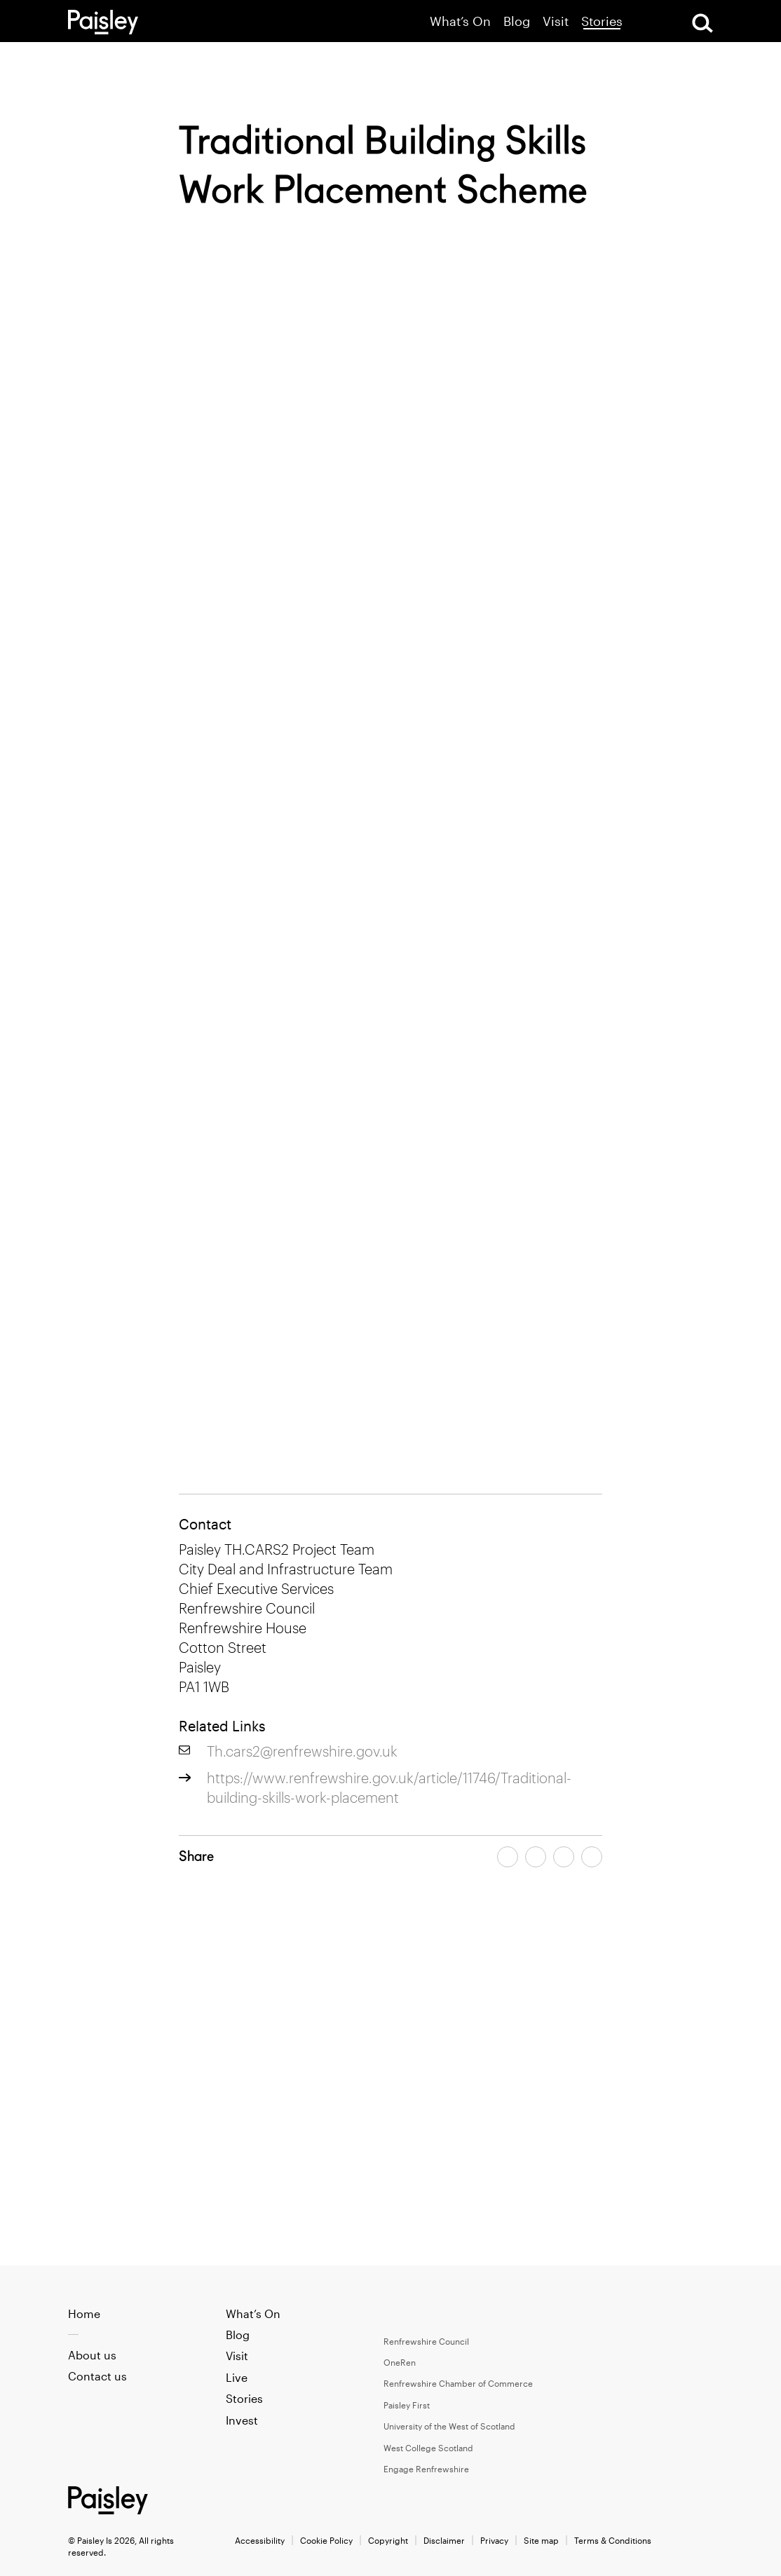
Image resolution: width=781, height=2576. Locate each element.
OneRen (399, 2362)
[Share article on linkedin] (591, 1856)
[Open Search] (702, 23)
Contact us (97, 2376)
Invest (242, 2420)
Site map (541, 2540)
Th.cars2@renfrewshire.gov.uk (302, 1751)
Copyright (388, 2540)
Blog (516, 21)
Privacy (494, 2540)
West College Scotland (428, 2448)
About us (92, 2355)
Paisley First (406, 2405)
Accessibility (260, 2540)
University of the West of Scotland (449, 2426)
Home (84, 2313)
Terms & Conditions (612, 2540)
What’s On (460, 21)
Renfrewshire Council (426, 2341)
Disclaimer (444, 2540)
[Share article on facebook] (507, 1856)
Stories (602, 21)
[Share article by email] (563, 1856)
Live (236, 2377)
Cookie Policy (326, 2540)
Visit (556, 21)
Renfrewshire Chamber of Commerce (458, 2383)
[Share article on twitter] (535, 1856)
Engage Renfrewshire (426, 2469)
